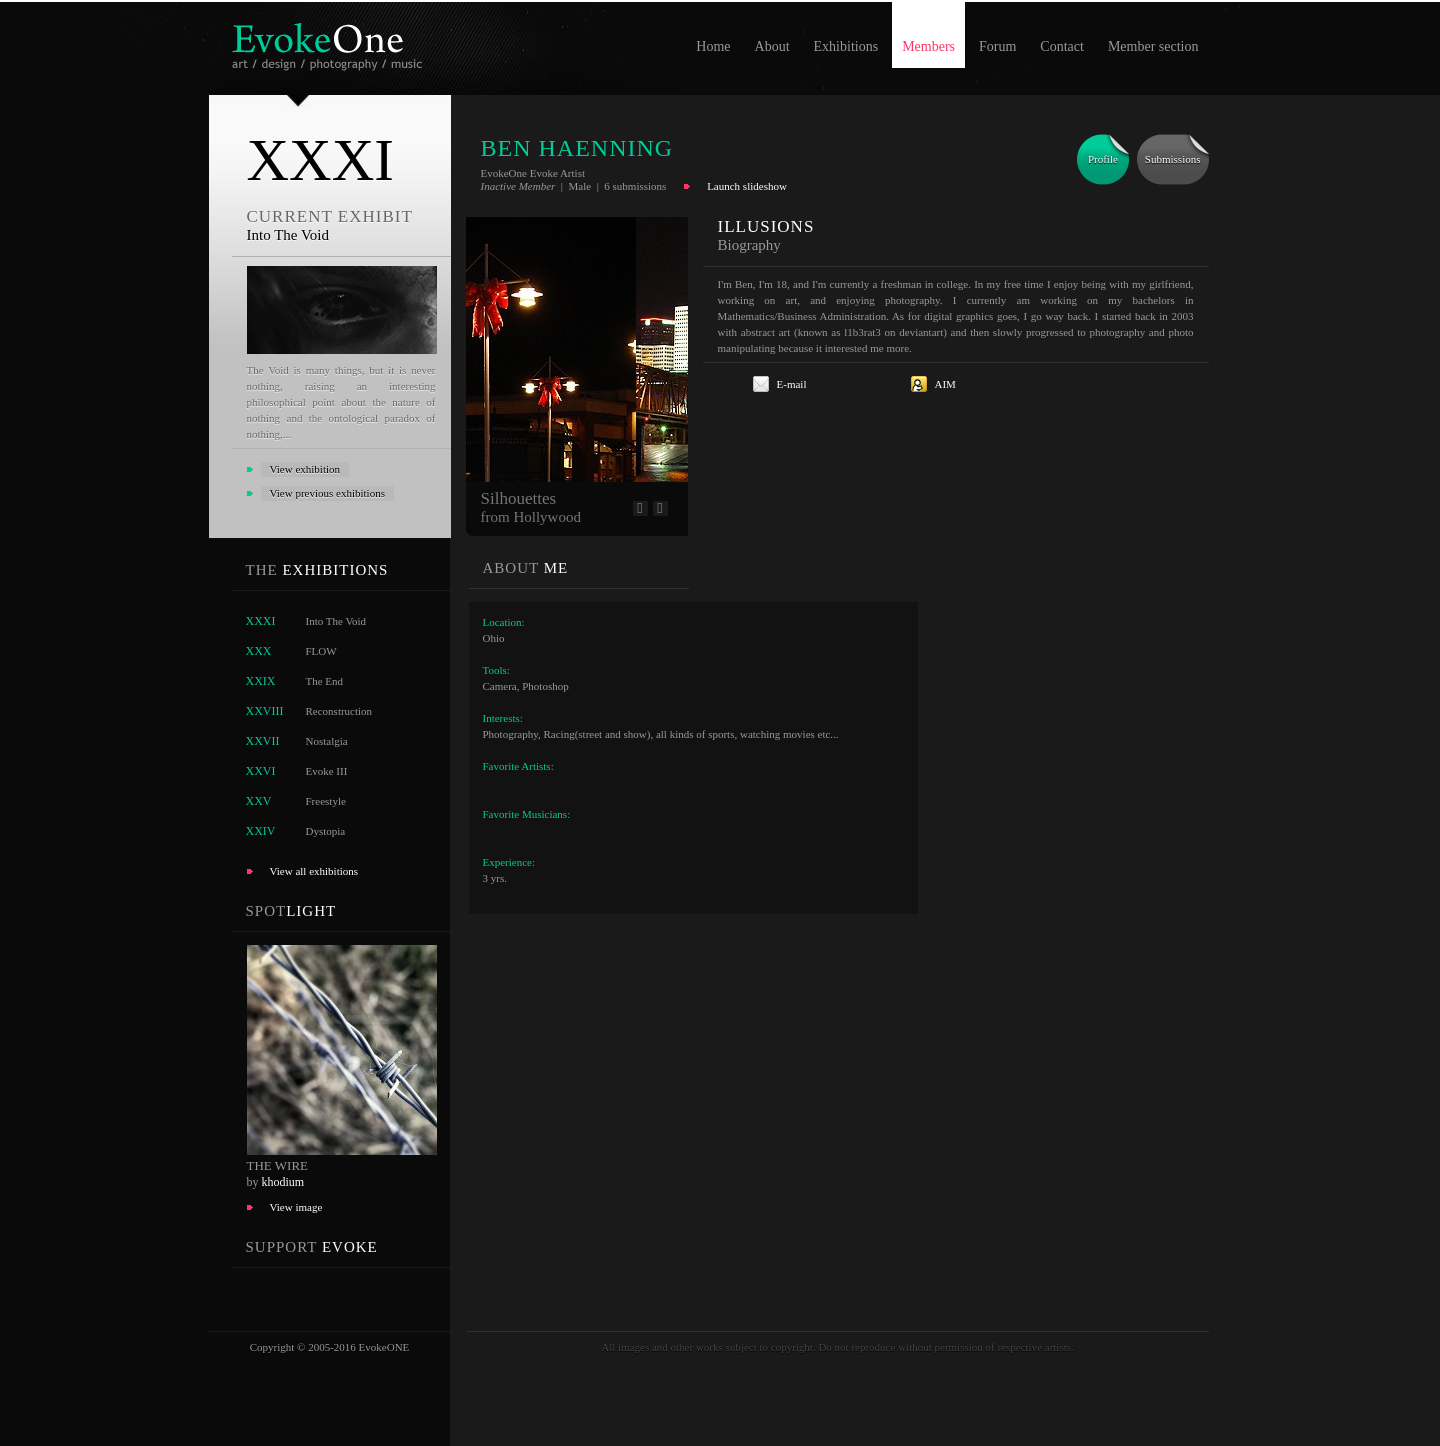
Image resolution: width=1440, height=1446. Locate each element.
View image (296, 1207)
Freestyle (326, 801)
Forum (997, 46)
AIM (945, 384)
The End (325, 681)
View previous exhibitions (327, 493)
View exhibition (305, 469)
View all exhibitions (314, 871)
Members (928, 46)
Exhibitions (846, 46)
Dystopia (326, 831)
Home (713, 46)
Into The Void (336, 621)
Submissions (1173, 159)
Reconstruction (339, 711)
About (772, 46)
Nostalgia (327, 741)
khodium (283, 1182)
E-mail (792, 384)
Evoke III (327, 771)
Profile (1103, 159)
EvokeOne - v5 (330, 41)
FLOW (321, 651)
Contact (1062, 46)
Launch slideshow (747, 186)
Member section (1153, 46)
